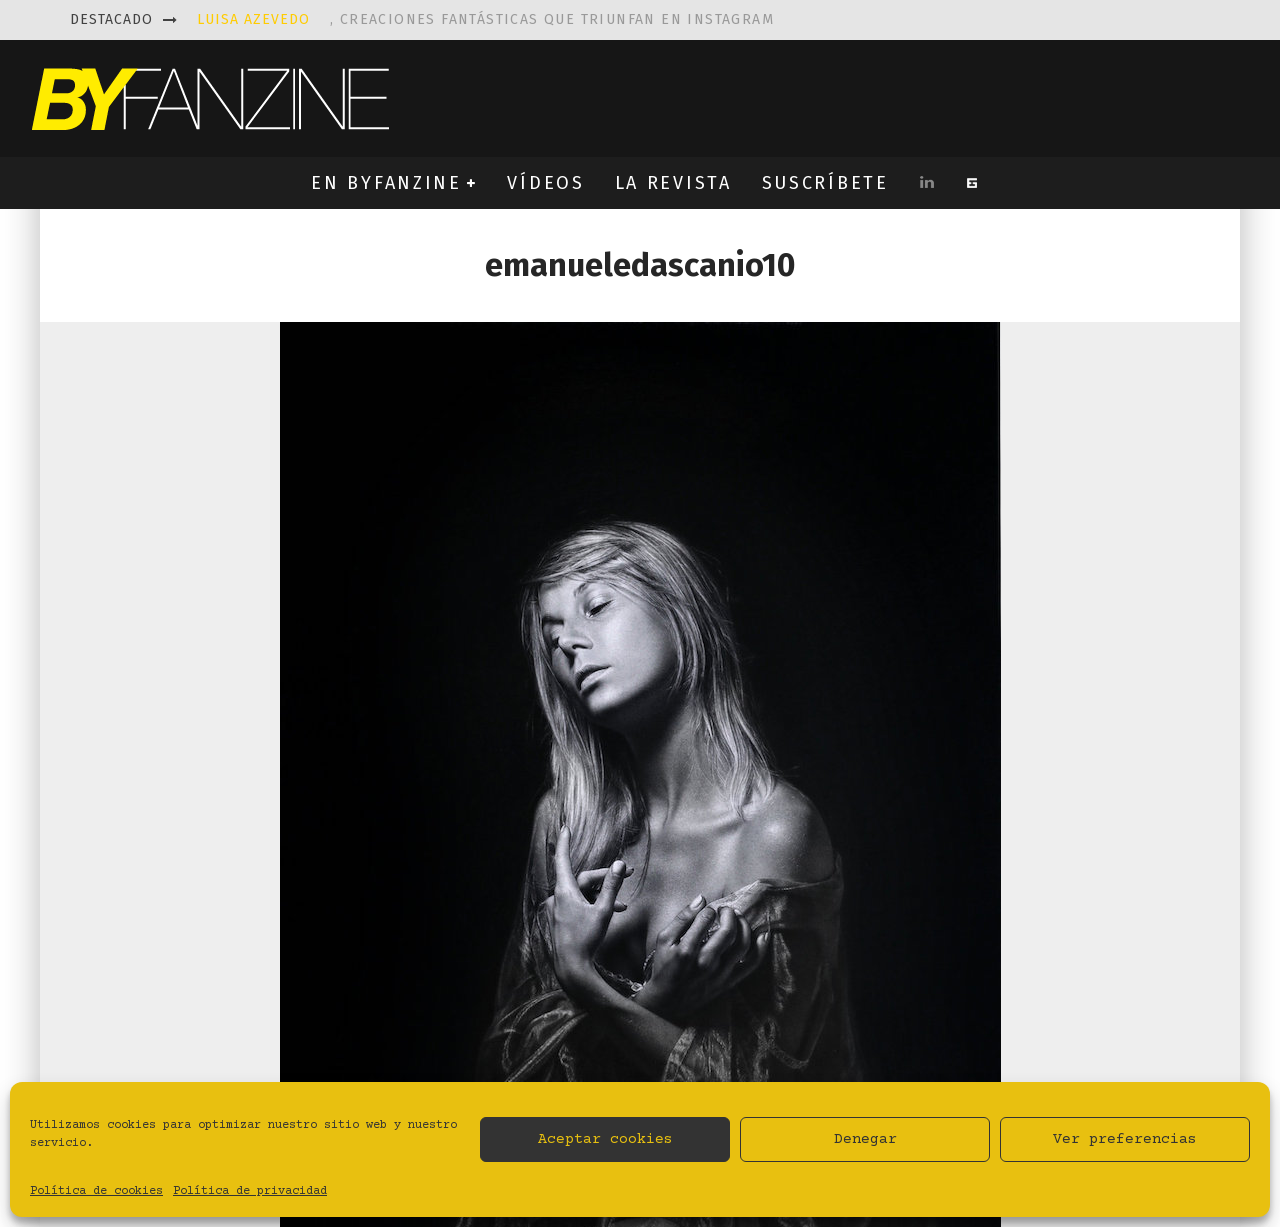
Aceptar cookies (605, 1139)
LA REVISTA (673, 183)
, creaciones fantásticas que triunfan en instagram (485, 19)
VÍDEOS (545, 183)
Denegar (865, 1139)
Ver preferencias (1125, 1139)
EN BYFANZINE (386, 183)
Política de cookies (96, 1191)
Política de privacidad (250, 1191)
